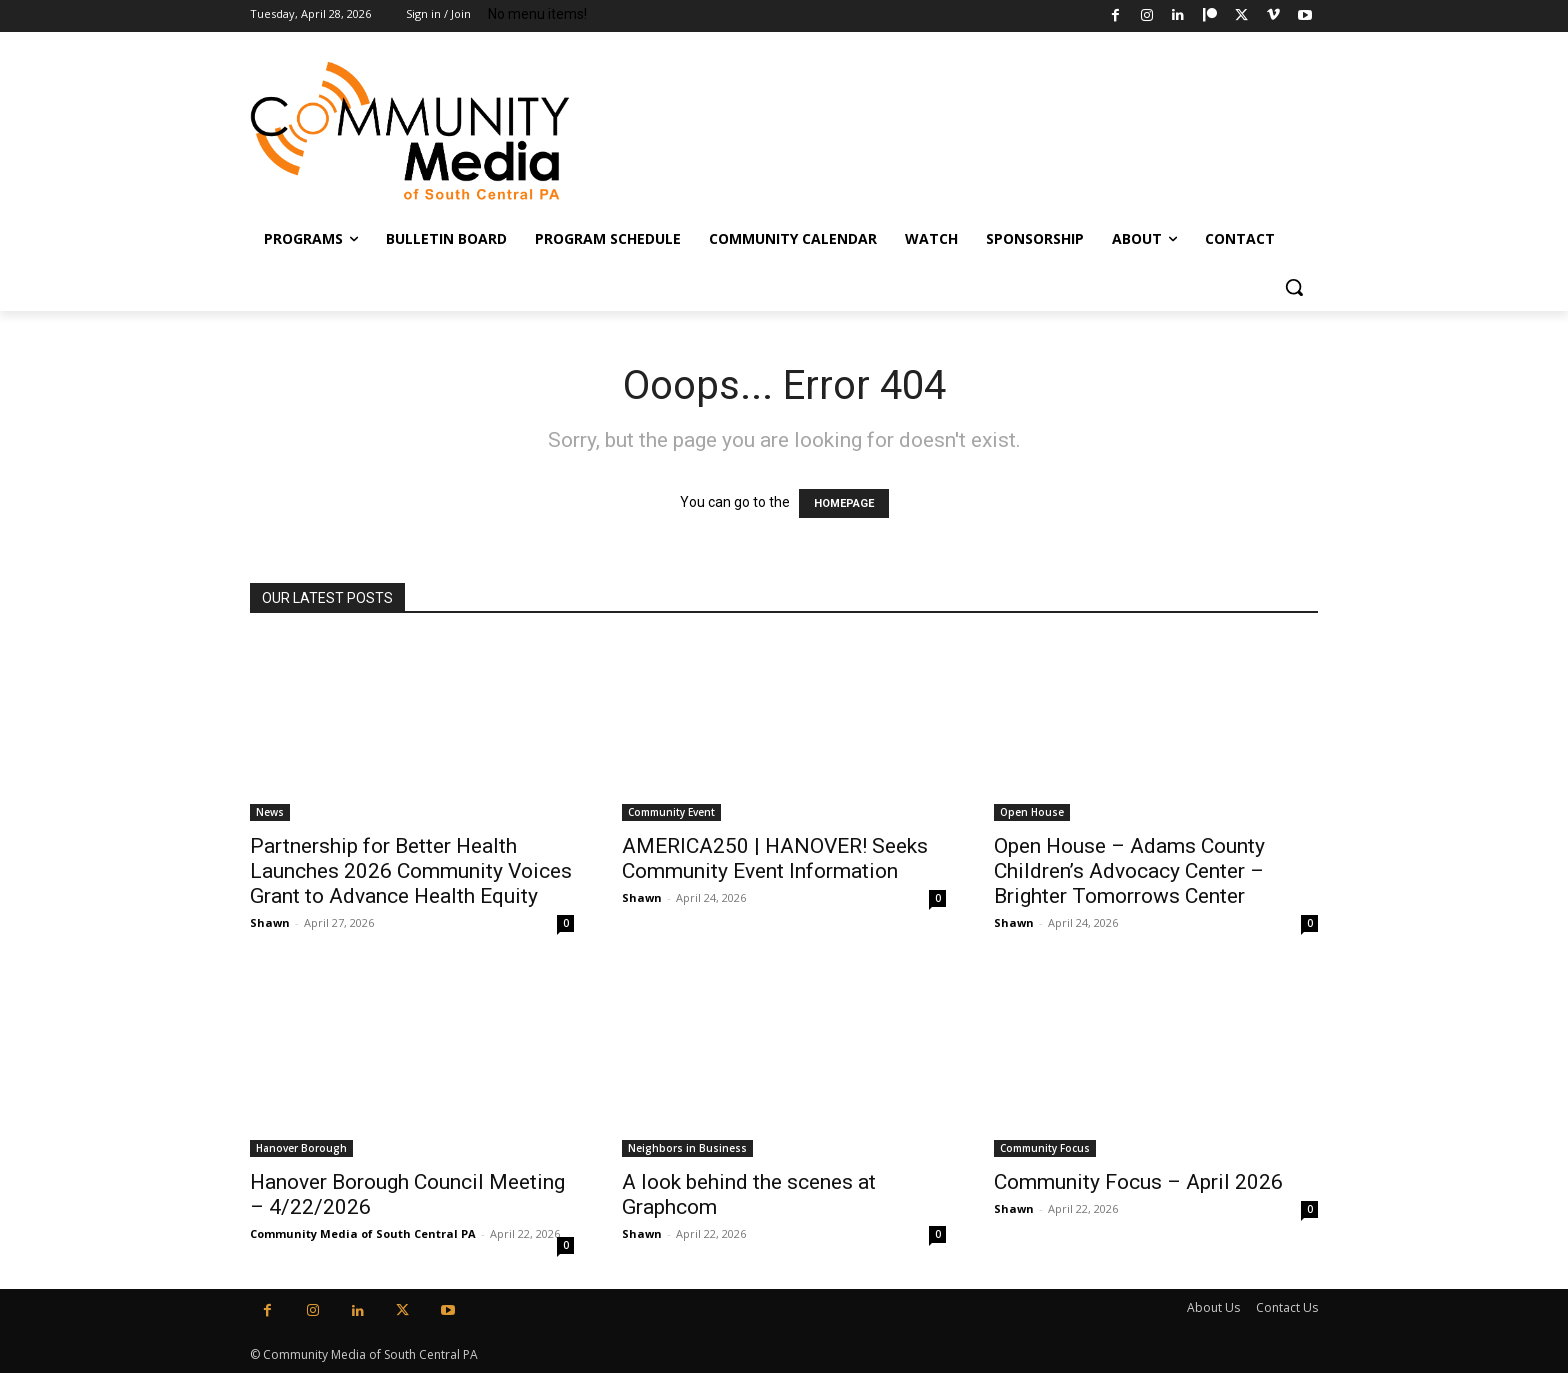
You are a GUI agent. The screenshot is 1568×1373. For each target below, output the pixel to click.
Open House (1032, 812)
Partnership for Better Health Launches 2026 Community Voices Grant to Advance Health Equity (411, 871)
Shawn (270, 922)
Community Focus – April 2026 (1138, 1182)
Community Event (671, 812)
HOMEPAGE (844, 503)
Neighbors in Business (687, 1148)
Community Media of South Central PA (363, 1233)
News (270, 812)
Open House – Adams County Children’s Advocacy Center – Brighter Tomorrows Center (1129, 871)
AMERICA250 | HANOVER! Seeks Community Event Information (775, 858)
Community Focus (1045, 1148)
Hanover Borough (301, 1148)
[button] (1294, 287)
